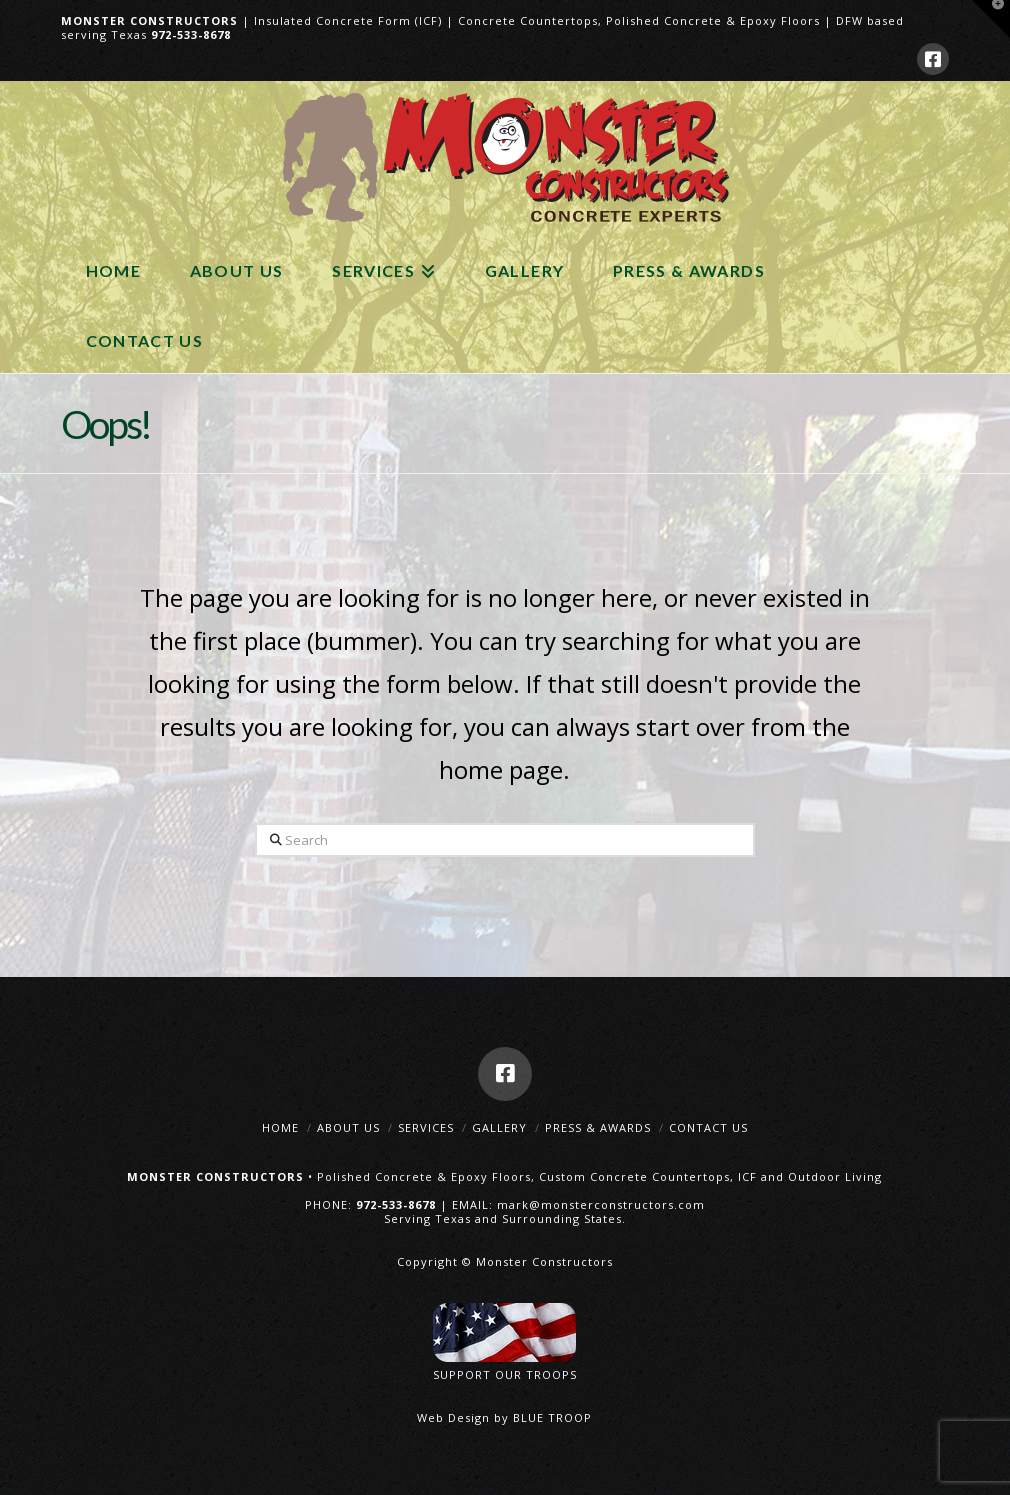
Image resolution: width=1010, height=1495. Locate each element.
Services (426, 1127)
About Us (348, 1127)
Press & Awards (598, 1127)
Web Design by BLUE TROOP (504, 1417)
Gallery (499, 1127)
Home (280, 1127)
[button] (991, 19)
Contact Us (708, 1127)
